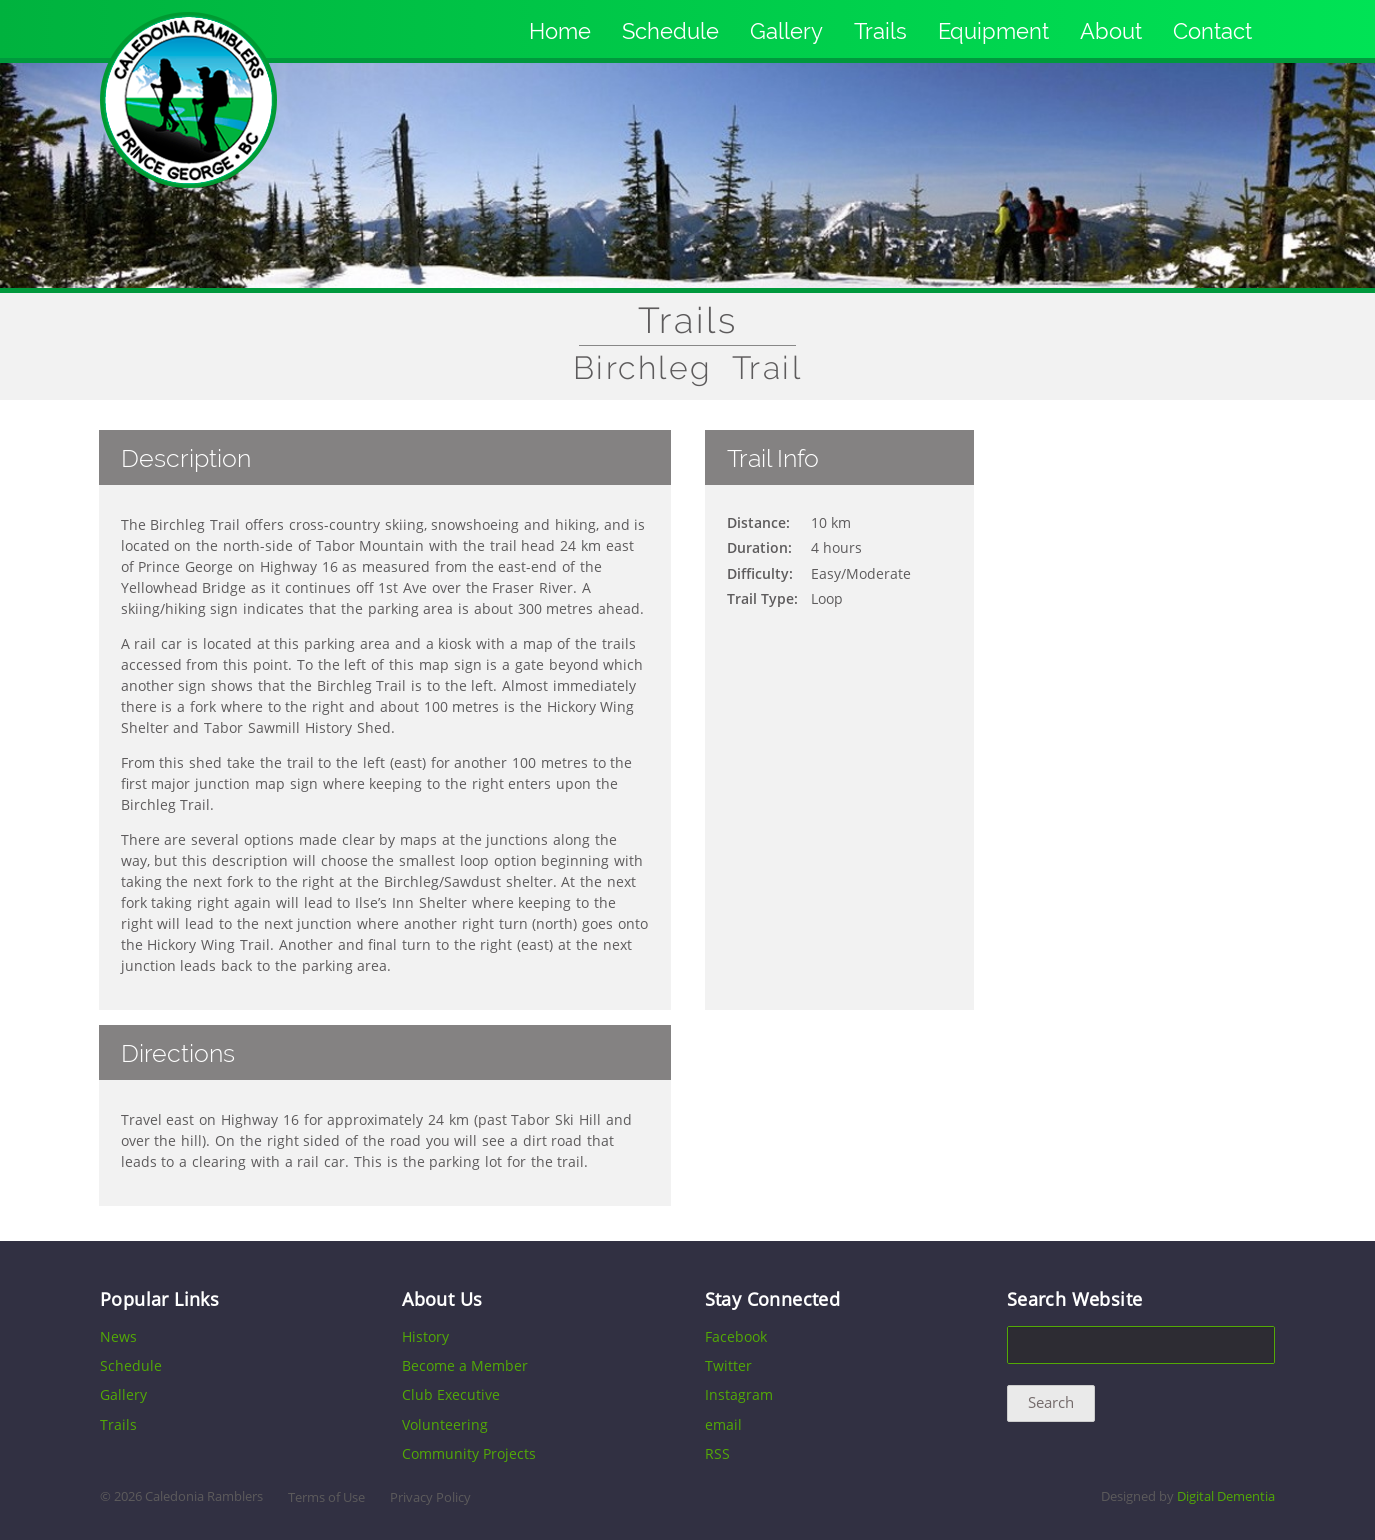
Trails (880, 31)
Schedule (670, 31)
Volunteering (445, 1424)
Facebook (736, 1336)
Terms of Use (326, 1497)
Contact (1212, 31)
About (1111, 31)
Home (560, 31)
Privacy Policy (430, 1497)
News (118, 1336)
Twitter (728, 1365)
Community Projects (469, 1453)
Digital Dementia (1226, 1496)
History (425, 1336)
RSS (717, 1453)
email (723, 1424)
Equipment (993, 31)
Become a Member (465, 1365)
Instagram (739, 1394)
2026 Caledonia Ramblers (188, 1496)
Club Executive (451, 1394)
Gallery (786, 31)
